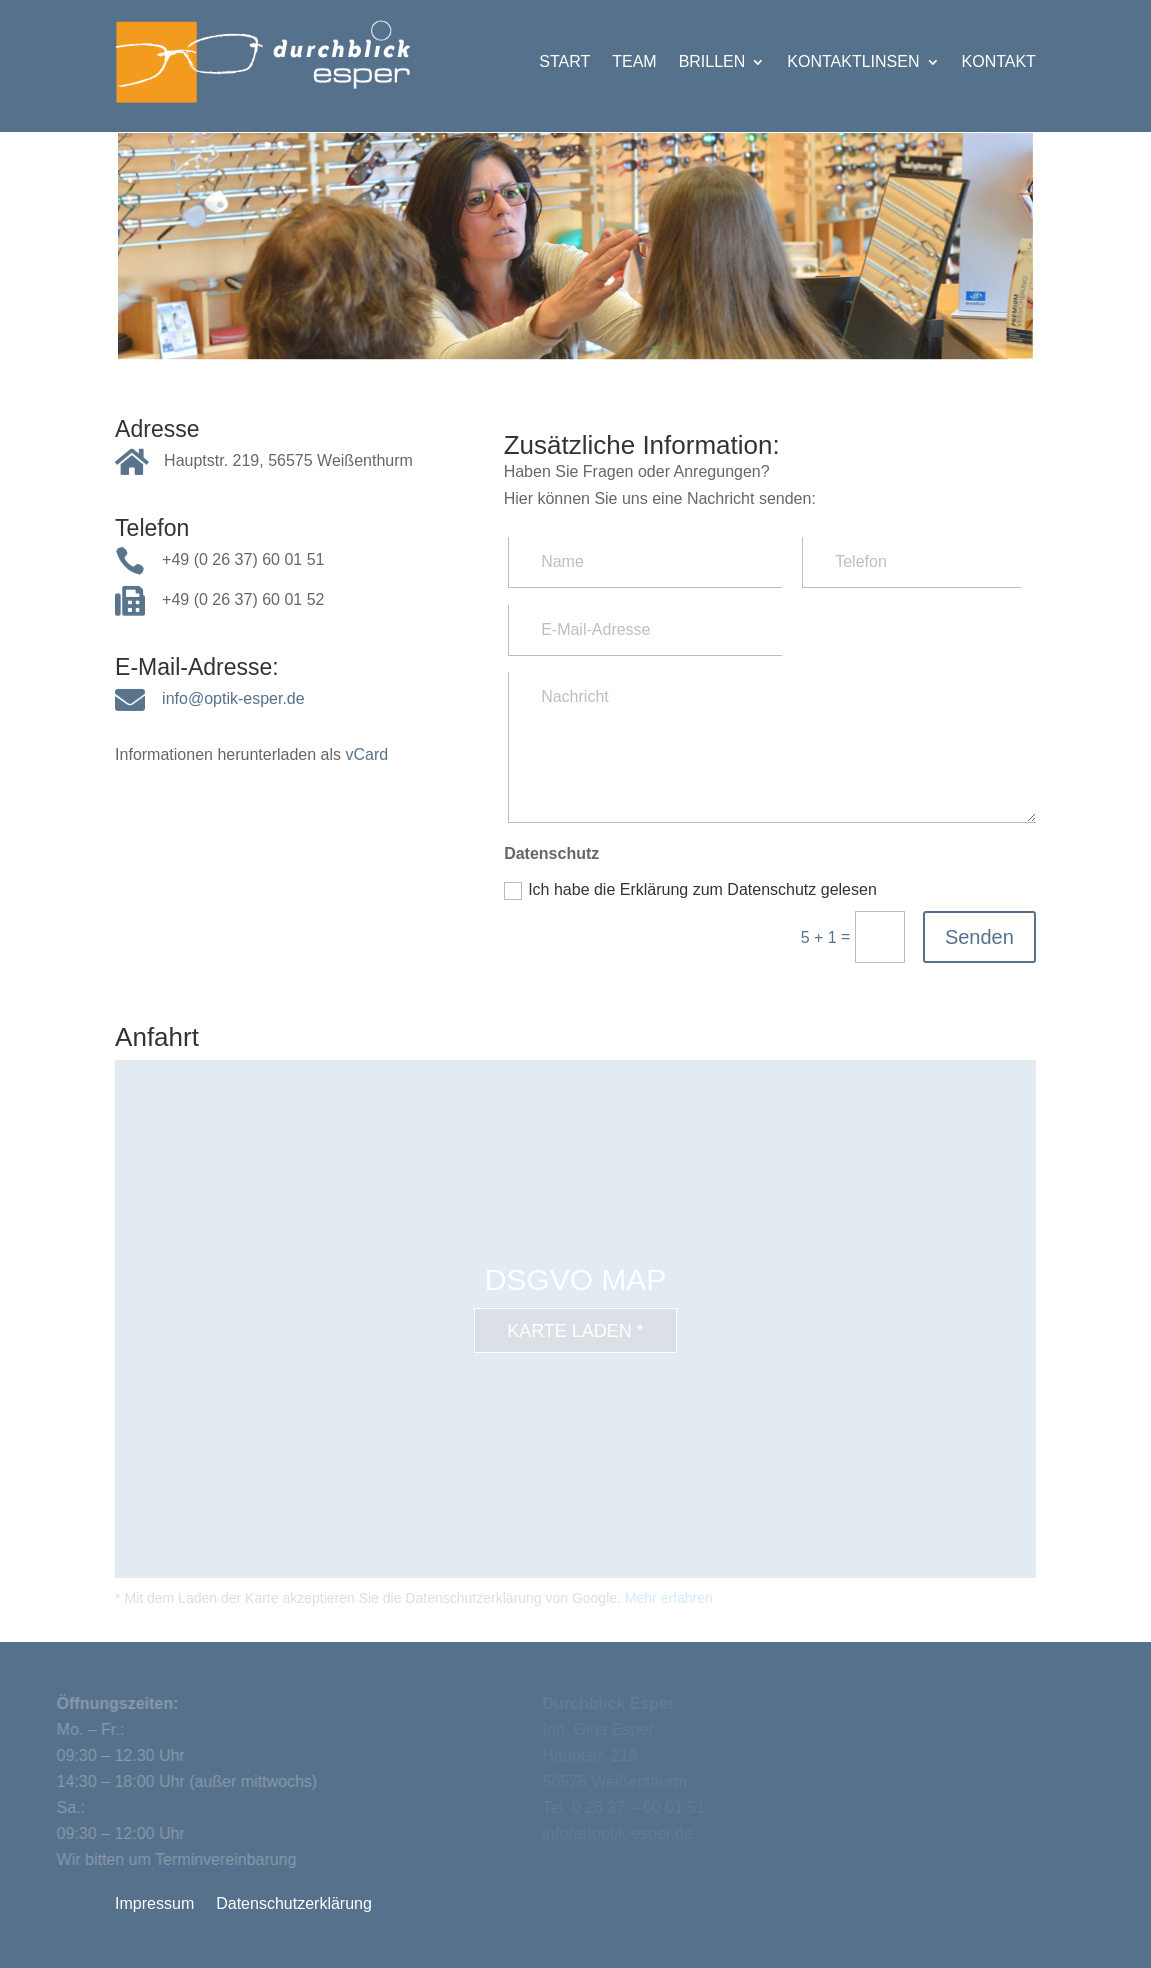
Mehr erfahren (669, 1598)
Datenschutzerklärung (294, 1904)
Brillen (712, 61)
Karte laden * (575, 1331)
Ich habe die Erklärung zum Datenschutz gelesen (690, 890)
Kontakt (999, 61)
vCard (366, 754)
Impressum (154, 1904)
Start (564, 61)
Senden (979, 937)
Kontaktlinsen (853, 61)
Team (634, 61)
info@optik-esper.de (233, 698)
